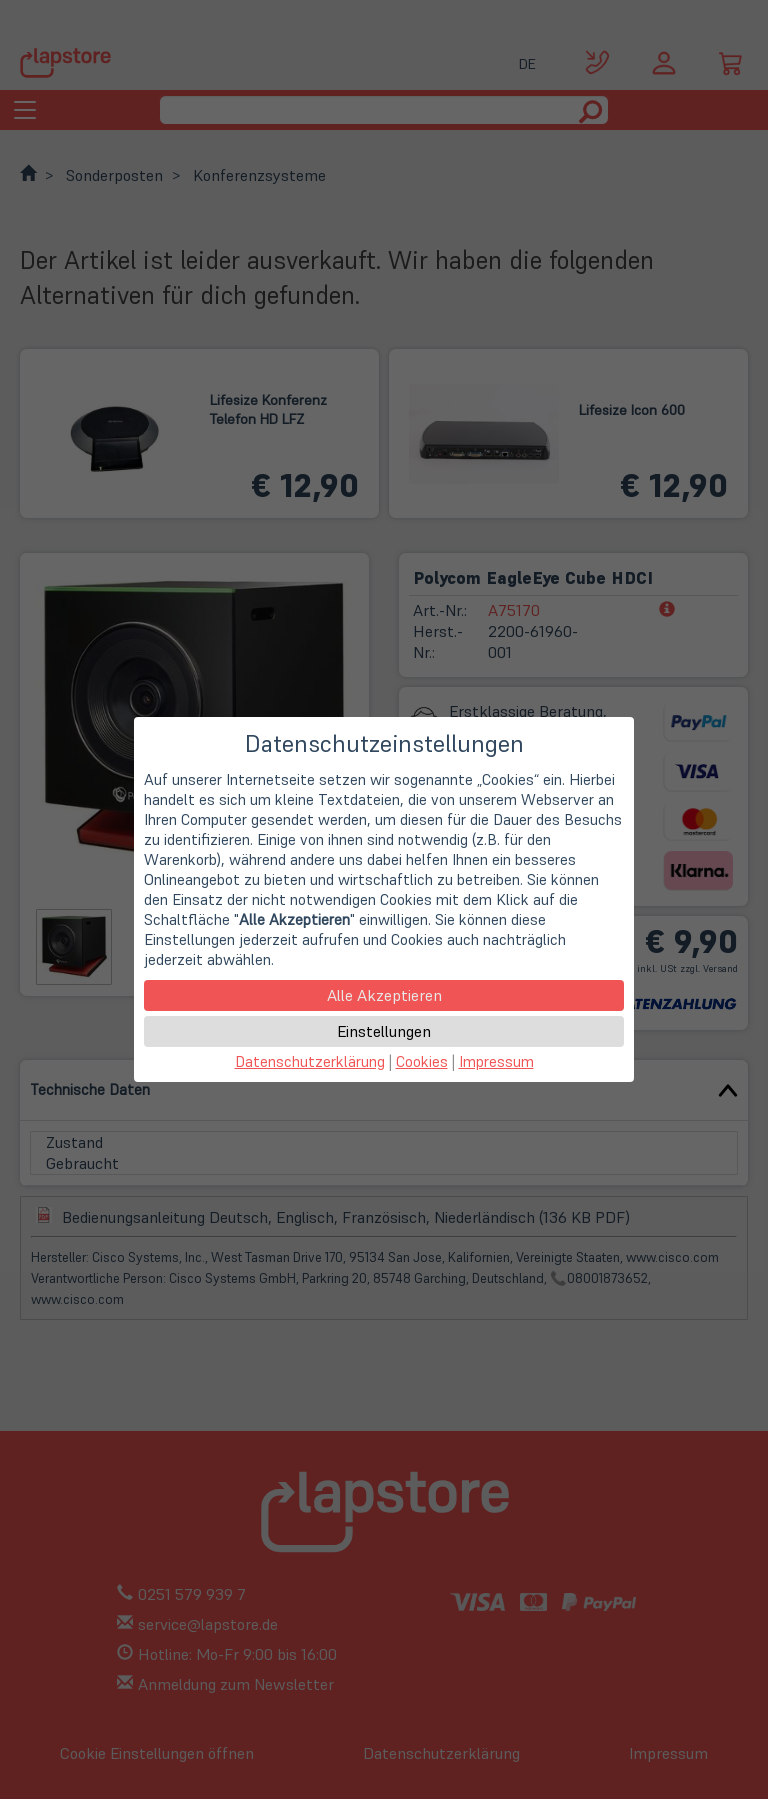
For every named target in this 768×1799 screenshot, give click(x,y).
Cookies (422, 1061)
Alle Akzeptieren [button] (384, 995)
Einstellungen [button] (384, 1031)
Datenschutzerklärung (310, 1061)
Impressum (496, 1061)
